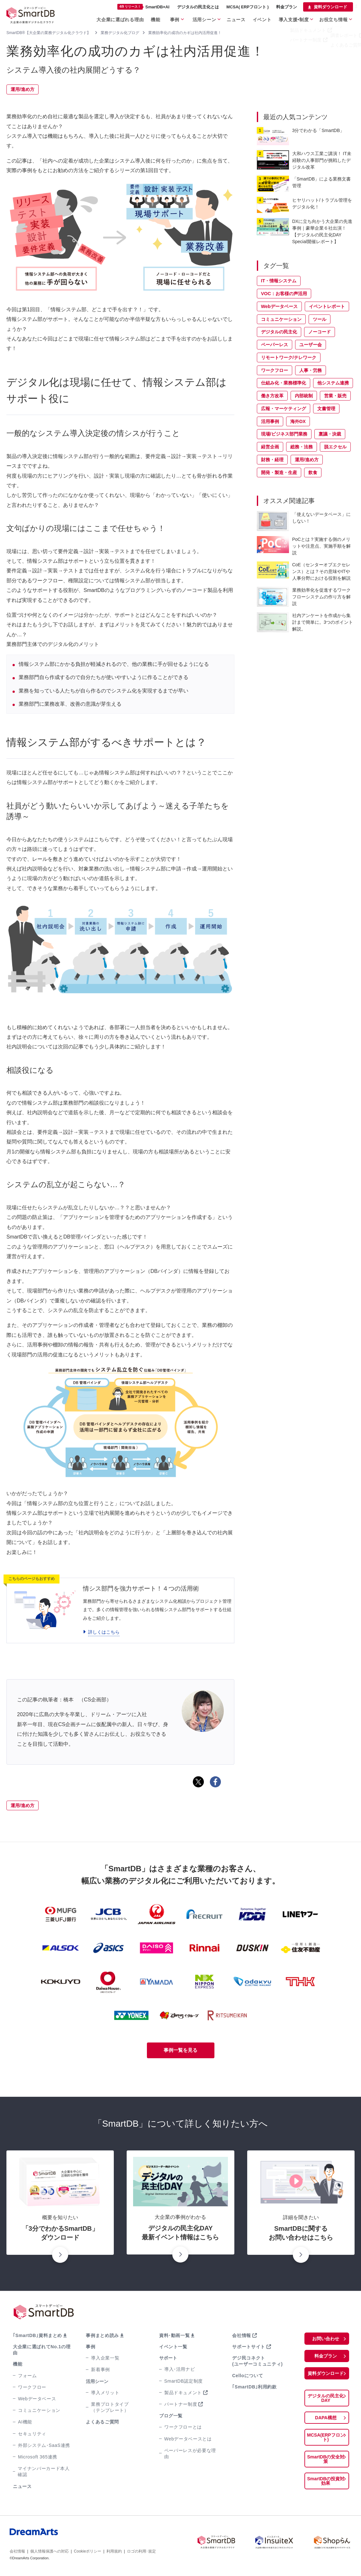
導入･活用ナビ (179, 2370)
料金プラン (286, 6)
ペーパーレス (274, 344)
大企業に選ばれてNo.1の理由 (42, 2347)
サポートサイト (248, 2347)
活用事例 (270, 421)
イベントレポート (327, 306)
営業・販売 (335, 395)
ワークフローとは (182, 2427)
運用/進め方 (22, 89)
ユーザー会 (310, 344)
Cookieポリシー (87, 2546)
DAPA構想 (326, 2418)
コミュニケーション (281, 319)
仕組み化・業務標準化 (283, 382)
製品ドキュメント (182, 2393)
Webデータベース (279, 306)
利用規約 (114, 2546)
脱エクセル (335, 446)
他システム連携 (333, 382)
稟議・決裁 (330, 434)
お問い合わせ (325, 2339)
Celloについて (246, 2376)
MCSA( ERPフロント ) (247, 6)
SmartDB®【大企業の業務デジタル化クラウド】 (48, 33)
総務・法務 (301, 446)
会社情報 (241, 2336)
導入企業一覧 (104, 2358)
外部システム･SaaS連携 (42, 2440)
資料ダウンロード (330, 6)
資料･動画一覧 (173, 2336)
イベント (270, 18)
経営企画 (270, 446)
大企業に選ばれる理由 (138, 18)
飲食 (312, 472)
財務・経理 (272, 459)
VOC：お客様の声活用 (284, 293)
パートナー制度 (180, 2405)
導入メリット (104, 2393)
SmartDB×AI (143, 7)
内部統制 (304, 395)
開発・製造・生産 (279, 472)
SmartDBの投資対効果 (326, 2473)
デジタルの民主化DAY (326, 2399)
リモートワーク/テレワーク (288, 357)
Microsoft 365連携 (36, 2451)
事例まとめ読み (101, 2336)
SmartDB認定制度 (182, 2382)
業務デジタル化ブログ (120, 33)
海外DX (298, 421)
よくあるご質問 (101, 2422)
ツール (319, 319)
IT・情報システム (279, 280)
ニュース (246, 18)
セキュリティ (31, 2428)
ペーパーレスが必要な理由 (191, 2451)
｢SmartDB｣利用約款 (253, 2387)
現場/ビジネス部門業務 (284, 434)
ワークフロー (274, 370)
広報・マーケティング (283, 408)
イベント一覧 (172, 2347)
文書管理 (326, 408)
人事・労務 (310, 370)
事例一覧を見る (180, 2050)
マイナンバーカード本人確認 (45, 2466)
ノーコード (319, 331)
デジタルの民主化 (279, 331)
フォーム (27, 2370)
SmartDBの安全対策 (326, 2453)
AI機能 (24, 2416)
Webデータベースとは (187, 2439)
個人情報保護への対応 (49, 2546)
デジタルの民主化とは (198, 6)
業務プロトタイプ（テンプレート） (109, 2408)
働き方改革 (272, 395)
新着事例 (100, 2370)
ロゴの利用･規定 (141, 2546)
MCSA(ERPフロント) (325, 2436)
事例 (189, 18)
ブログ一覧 (170, 2416)
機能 (171, 18)
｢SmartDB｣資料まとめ (36, 2336)
